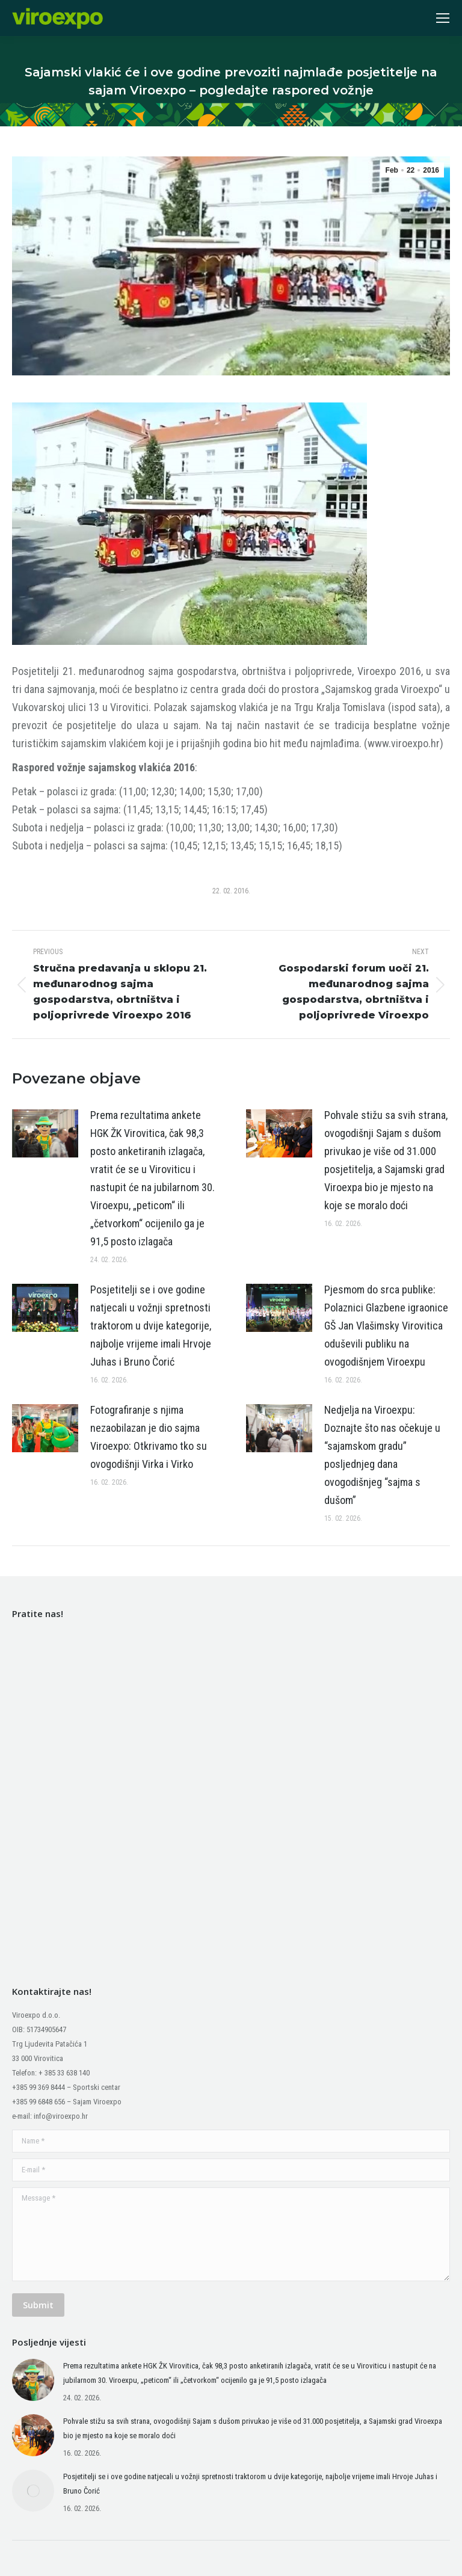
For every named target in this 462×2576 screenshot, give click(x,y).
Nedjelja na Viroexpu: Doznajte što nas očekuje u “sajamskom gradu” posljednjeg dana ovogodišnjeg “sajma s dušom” (382, 1455)
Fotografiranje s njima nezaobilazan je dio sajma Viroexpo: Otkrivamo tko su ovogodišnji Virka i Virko (148, 1437)
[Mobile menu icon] (443, 18)
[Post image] (45, 1133)
